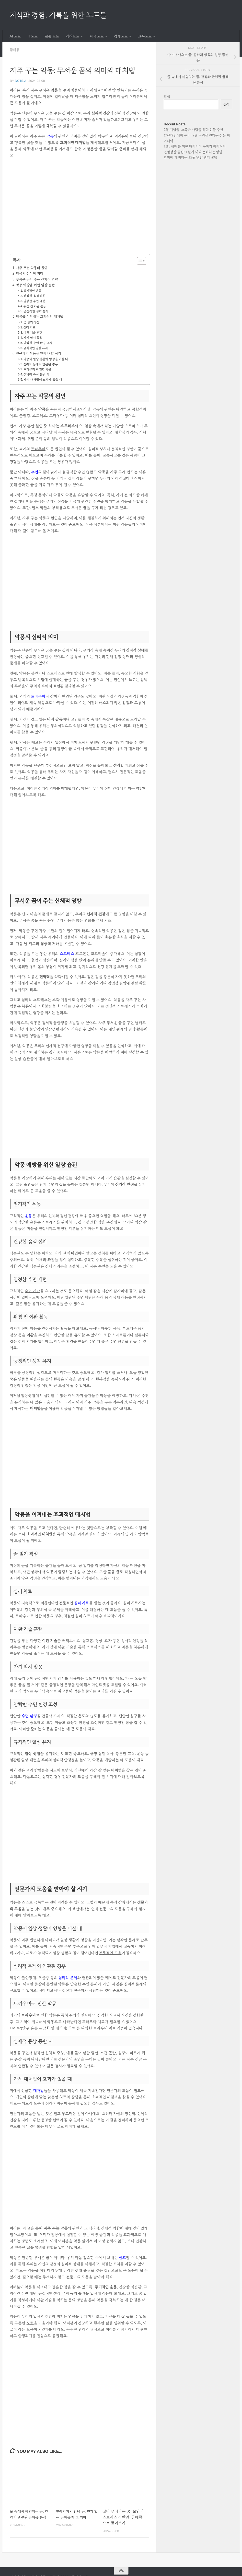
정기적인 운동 (32, 290)
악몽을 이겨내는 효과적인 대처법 (39, 316)
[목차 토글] (139, 260)
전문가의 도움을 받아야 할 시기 (38, 353)
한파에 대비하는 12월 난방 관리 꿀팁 (190, 157)
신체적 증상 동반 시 (36, 374)
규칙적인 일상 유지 (35, 347)
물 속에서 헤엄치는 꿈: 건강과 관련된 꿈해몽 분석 (30, 2517)
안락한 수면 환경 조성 (37, 342)
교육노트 (145, 36)
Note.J (20, 80)
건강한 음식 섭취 (34, 295)
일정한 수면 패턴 (34, 300)
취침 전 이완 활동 (34, 306)
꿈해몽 (15, 50)
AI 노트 (15, 36)
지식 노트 (97, 36)
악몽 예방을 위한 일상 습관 (35, 285)
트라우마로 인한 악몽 (37, 369)
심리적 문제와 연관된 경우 (40, 364)
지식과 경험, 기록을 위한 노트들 (58, 15)
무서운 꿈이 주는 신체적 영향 (37, 279)
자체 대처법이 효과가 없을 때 (42, 379)
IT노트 (33, 36)
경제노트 (121, 36)
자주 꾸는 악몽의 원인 (31, 267)
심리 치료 (29, 327)
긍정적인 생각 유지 (35, 311)
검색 (167, 96)
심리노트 (72, 36)
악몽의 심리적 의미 (29, 273)
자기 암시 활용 (32, 337)
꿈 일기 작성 (31, 322)
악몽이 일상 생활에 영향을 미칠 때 (45, 359)
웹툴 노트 (52, 36)
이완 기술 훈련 (32, 332)
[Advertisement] (79, 209)
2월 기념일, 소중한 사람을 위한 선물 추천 (193, 130)
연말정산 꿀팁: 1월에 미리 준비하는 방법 (193, 152)
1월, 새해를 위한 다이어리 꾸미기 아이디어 (195, 146)
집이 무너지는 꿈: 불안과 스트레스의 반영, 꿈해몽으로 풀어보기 (123, 2517)
